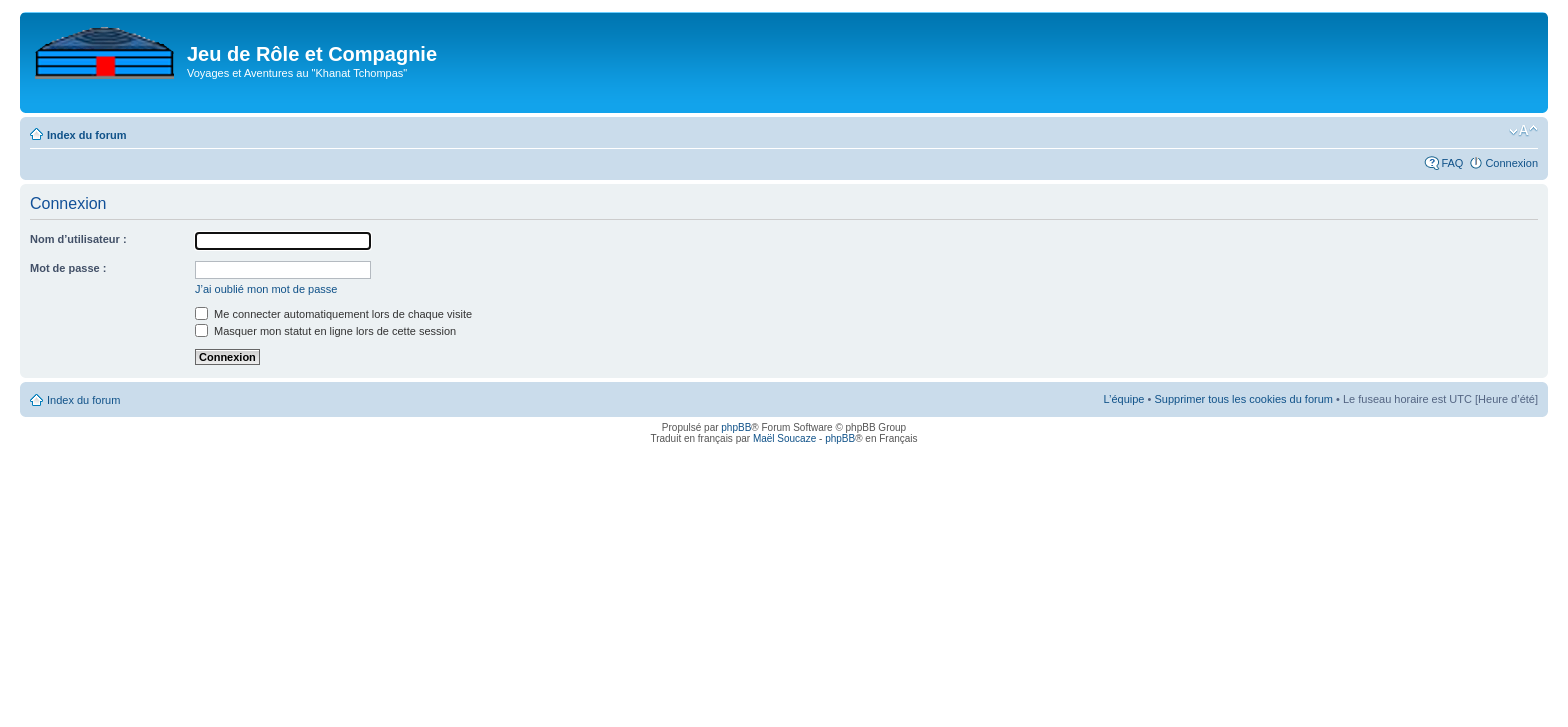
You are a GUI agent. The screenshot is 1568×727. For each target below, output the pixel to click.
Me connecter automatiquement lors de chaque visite (333, 314)
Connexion (1511, 163)
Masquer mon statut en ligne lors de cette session (325, 331)
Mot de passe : (68, 268)
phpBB (736, 427)
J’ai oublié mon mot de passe (266, 289)
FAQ (1452, 163)
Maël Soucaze (784, 438)
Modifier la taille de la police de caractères (1523, 131)
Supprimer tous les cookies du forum (1243, 399)
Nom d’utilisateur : (78, 239)
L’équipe (1123, 399)
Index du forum (86, 135)
